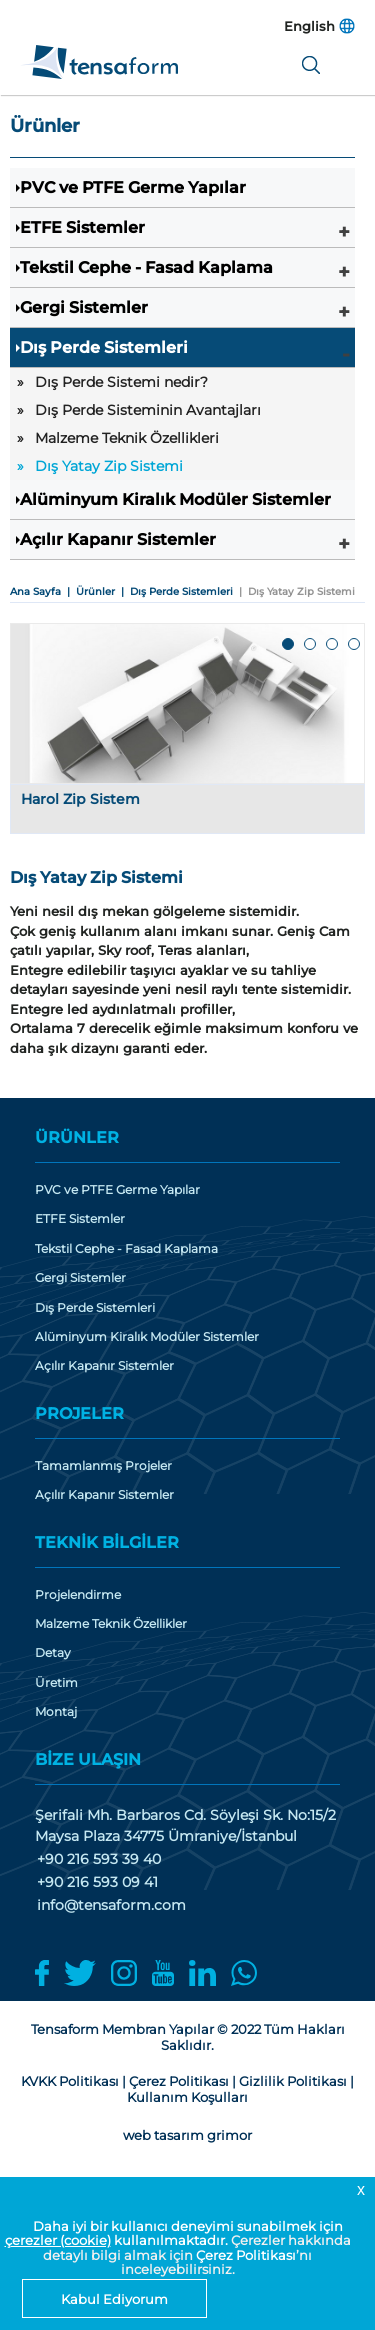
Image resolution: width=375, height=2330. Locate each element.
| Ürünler (88, 591)
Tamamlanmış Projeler (103, 1466)
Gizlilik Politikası (293, 2081)
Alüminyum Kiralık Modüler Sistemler (175, 499)
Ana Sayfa (35, 591)
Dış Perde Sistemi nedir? (121, 382)
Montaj (56, 1712)
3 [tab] (333, 645)
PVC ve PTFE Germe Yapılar (133, 187)
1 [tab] (289, 645)
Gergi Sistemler (84, 307)
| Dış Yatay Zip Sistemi (294, 591)
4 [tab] (355, 645)
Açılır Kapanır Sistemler (118, 539)
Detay (53, 1653)
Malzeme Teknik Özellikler (111, 1624)
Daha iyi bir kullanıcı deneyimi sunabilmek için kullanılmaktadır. (174, 2233)
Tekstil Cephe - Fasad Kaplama (146, 267)
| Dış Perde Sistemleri (174, 591)
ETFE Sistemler (82, 227)
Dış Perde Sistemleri (104, 347)
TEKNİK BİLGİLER (107, 1542)
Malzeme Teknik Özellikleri (127, 438)
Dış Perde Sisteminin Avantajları (148, 410)
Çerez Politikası (246, 2255)
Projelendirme (78, 1595)
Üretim (56, 1683)
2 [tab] (311, 645)
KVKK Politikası (70, 2081)
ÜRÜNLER (77, 1137)
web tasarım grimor (187, 2135)
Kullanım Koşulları (187, 2097)
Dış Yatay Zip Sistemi (109, 466)
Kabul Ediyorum (114, 2299)
